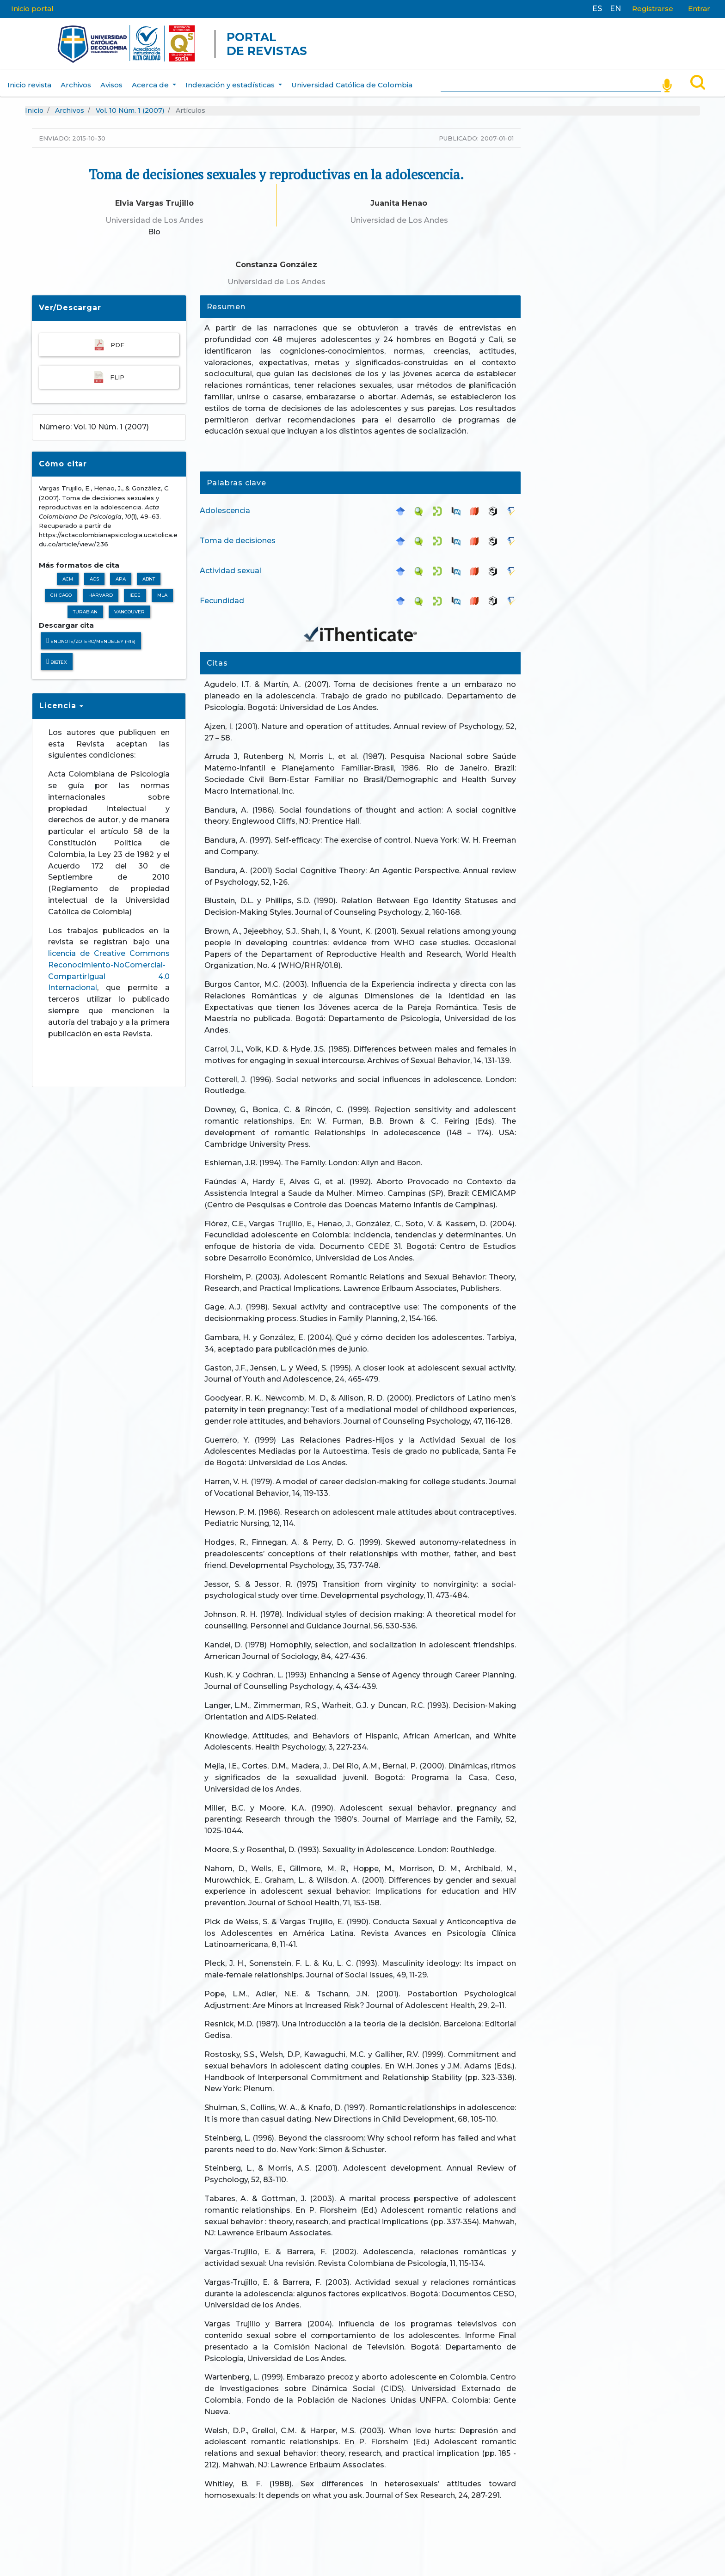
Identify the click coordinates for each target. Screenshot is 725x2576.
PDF (108, 339)
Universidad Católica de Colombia (351, 79)
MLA (162, 590)
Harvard (100, 590)
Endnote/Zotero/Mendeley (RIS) (90, 635)
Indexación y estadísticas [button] (230, 79)
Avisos (111, 79)
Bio (154, 226)
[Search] (550, 77)
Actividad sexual (230, 565)
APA (121, 573)
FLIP (108, 371)
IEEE (135, 590)
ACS (94, 573)
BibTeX (56, 656)
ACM (67, 573)
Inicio (34, 105)
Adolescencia (225, 505)
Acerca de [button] (151, 79)
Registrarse (652, 8)
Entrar (699, 8)
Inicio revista (29, 79)
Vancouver (129, 606)
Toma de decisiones (238, 535)
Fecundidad (222, 595)
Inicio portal (32, 8)
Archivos (76, 79)
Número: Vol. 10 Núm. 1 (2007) (94, 421)
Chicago (61, 590)
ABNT (148, 573)
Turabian (85, 606)
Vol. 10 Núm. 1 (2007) (130, 105)
